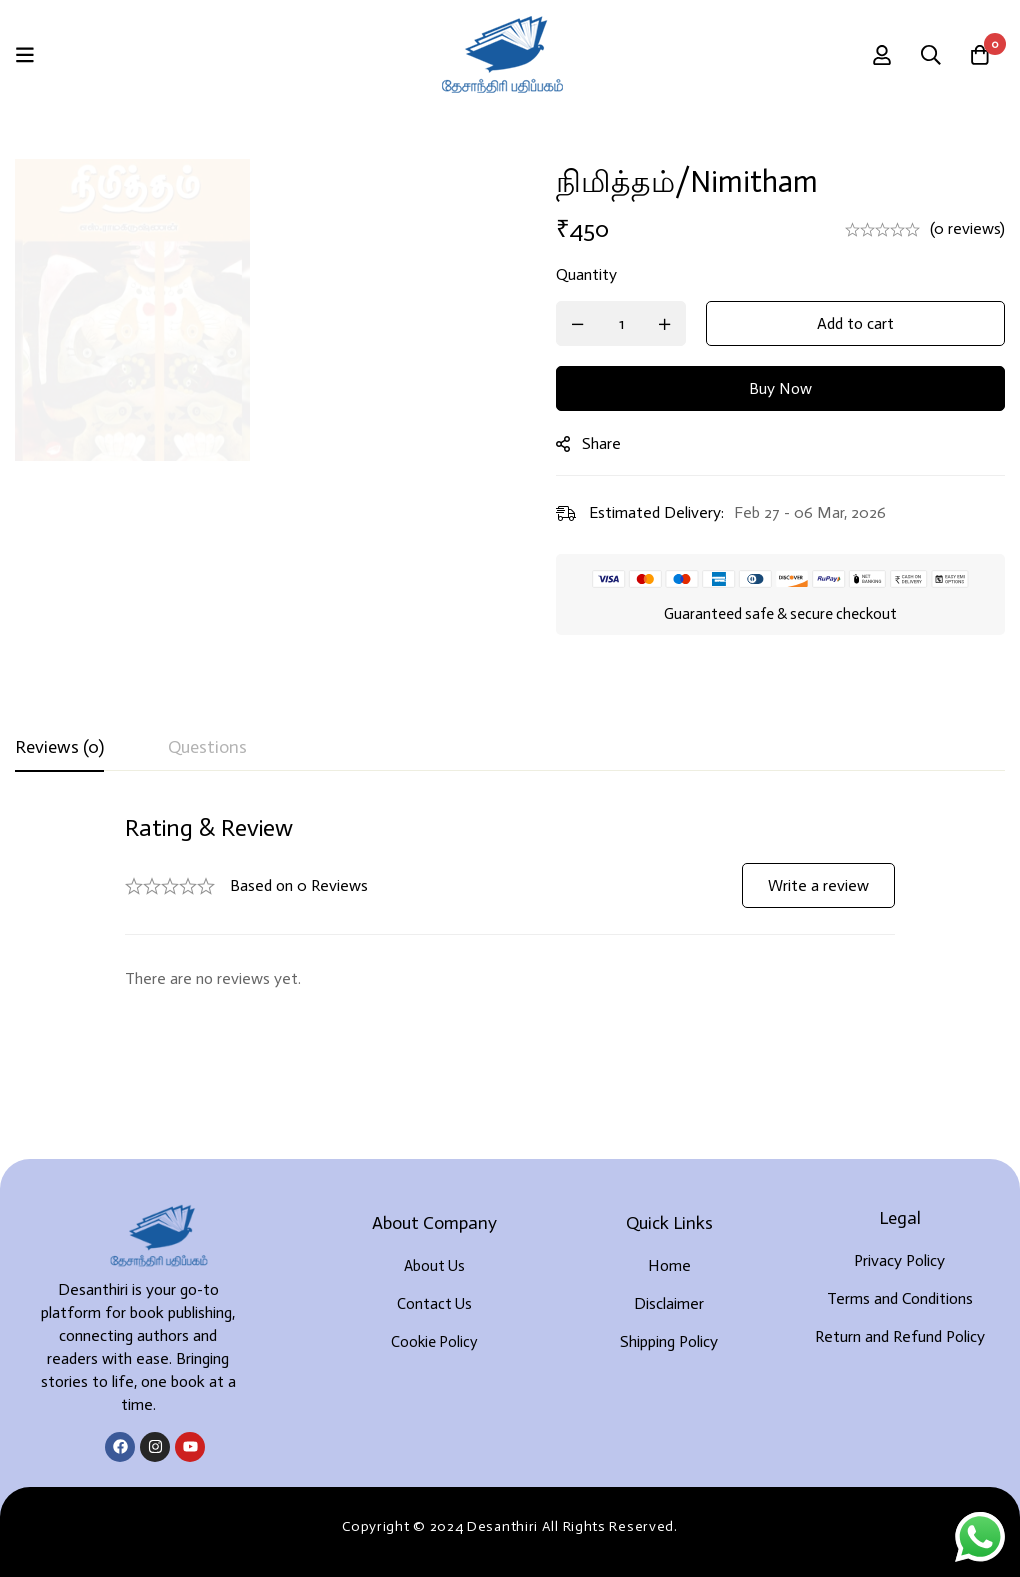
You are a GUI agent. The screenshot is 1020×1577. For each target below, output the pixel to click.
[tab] (59, 748)
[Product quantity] (630, 323)
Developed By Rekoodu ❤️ (509, 1528)
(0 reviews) (967, 228)
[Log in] (879, 55)
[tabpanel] (510, 902)
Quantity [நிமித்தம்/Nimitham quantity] (595, 274)
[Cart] (979, 55)
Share (610, 443)
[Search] (929, 55)
